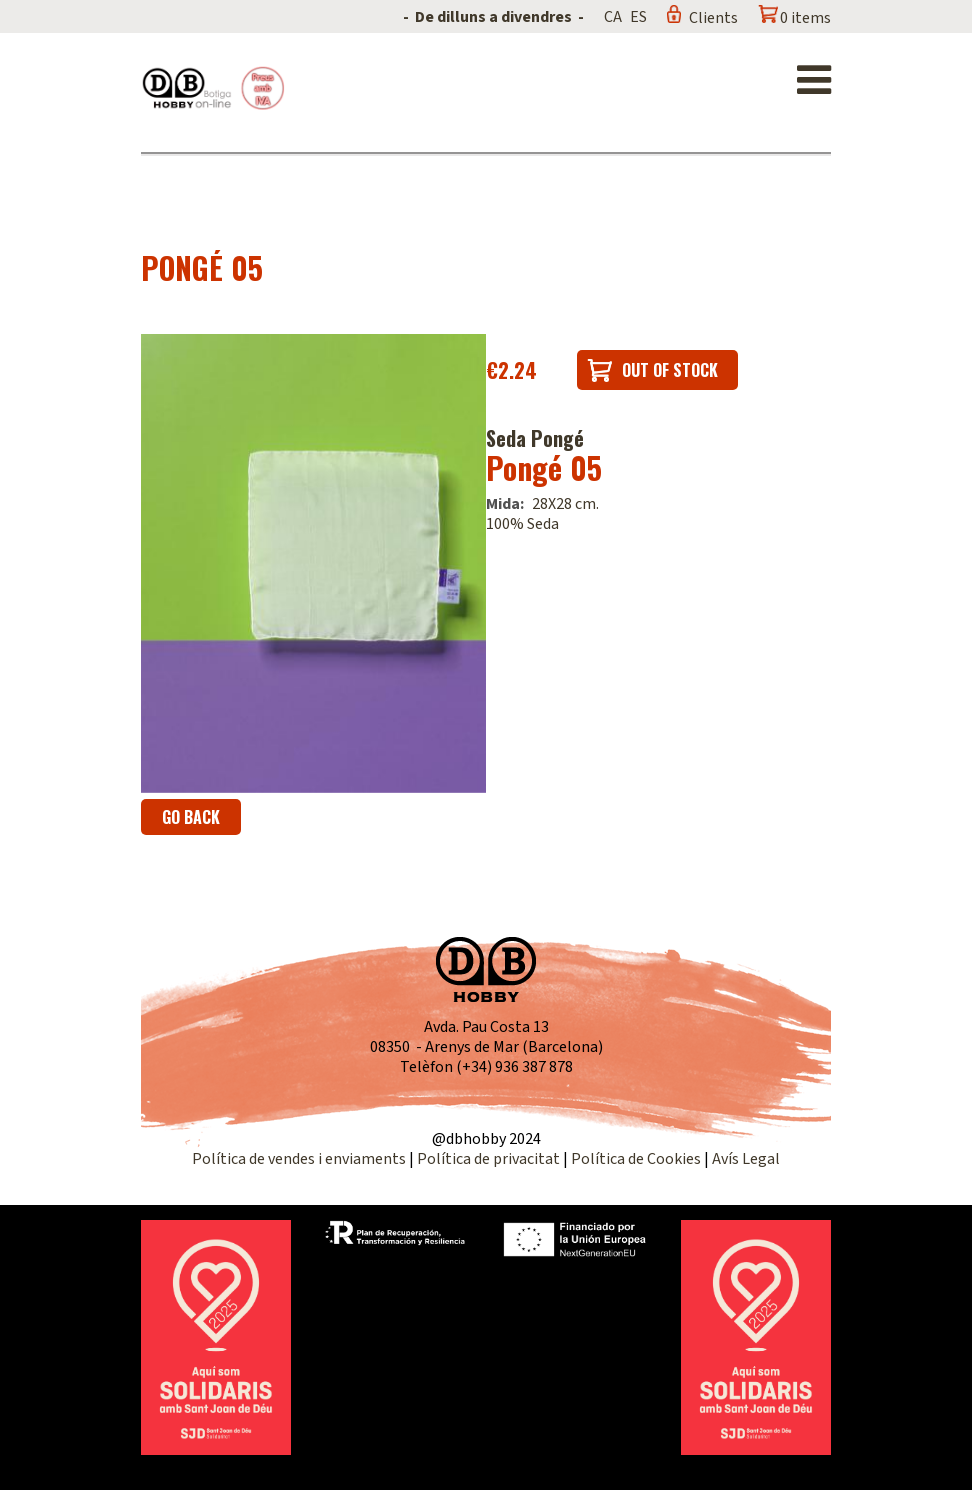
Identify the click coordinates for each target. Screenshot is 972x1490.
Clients (713, 18)
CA (613, 17)
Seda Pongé (535, 438)
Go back (191, 817)
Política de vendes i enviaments (299, 1159)
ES (638, 17)
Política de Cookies (636, 1159)
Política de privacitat (488, 1159)
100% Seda (522, 524)
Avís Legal (746, 1159)
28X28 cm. (565, 504)
